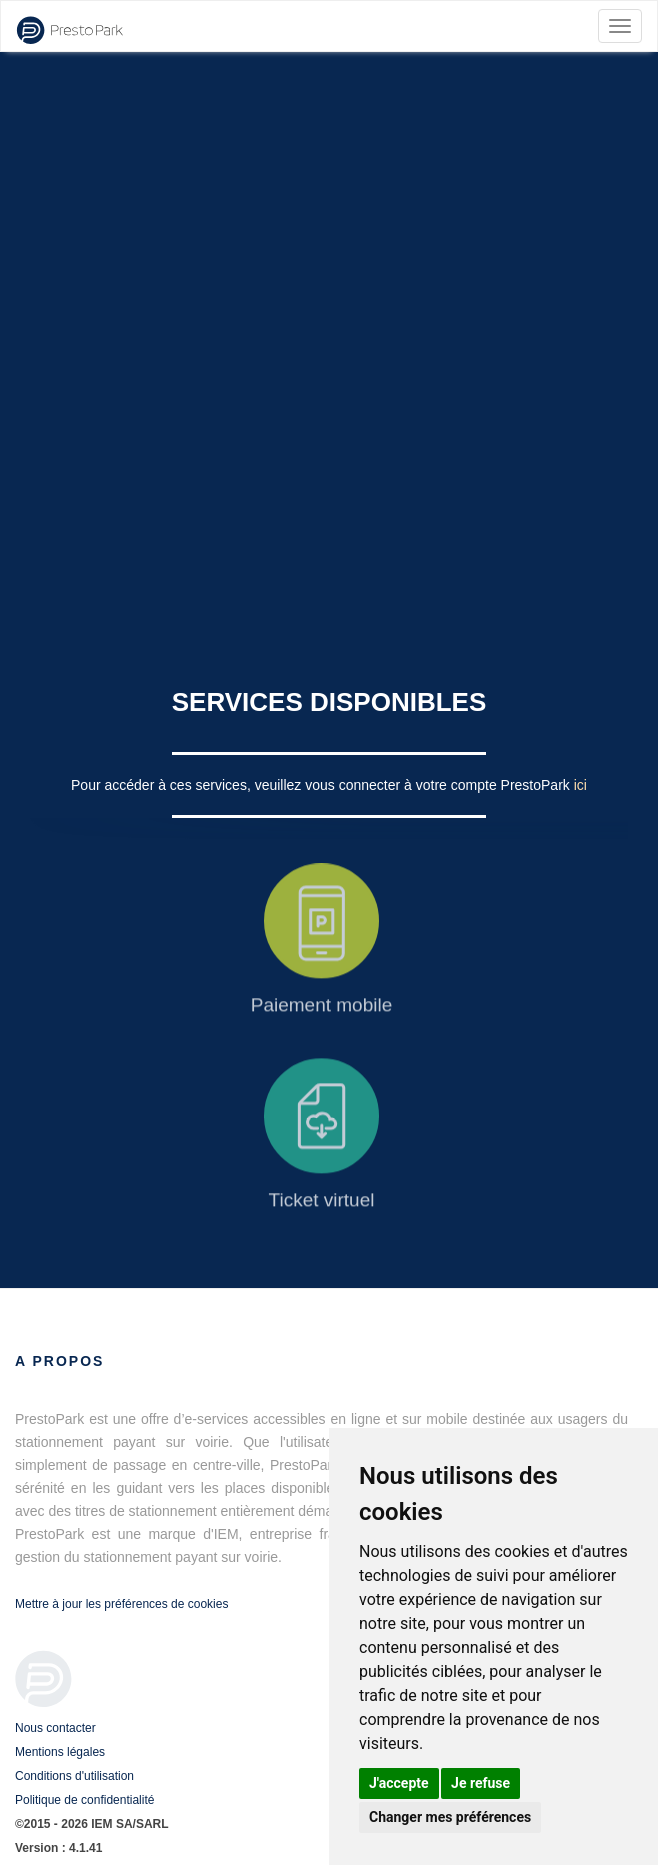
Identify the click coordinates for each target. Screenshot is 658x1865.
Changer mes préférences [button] (450, 1817)
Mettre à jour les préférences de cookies (121, 1604)
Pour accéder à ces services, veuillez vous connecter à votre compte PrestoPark (322, 785)
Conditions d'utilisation (74, 1776)
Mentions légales (60, 1752)
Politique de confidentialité (84, 1800)
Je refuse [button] (480, 1783)
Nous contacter (55, 1728)
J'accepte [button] (399, 1783)
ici (580, 785)
